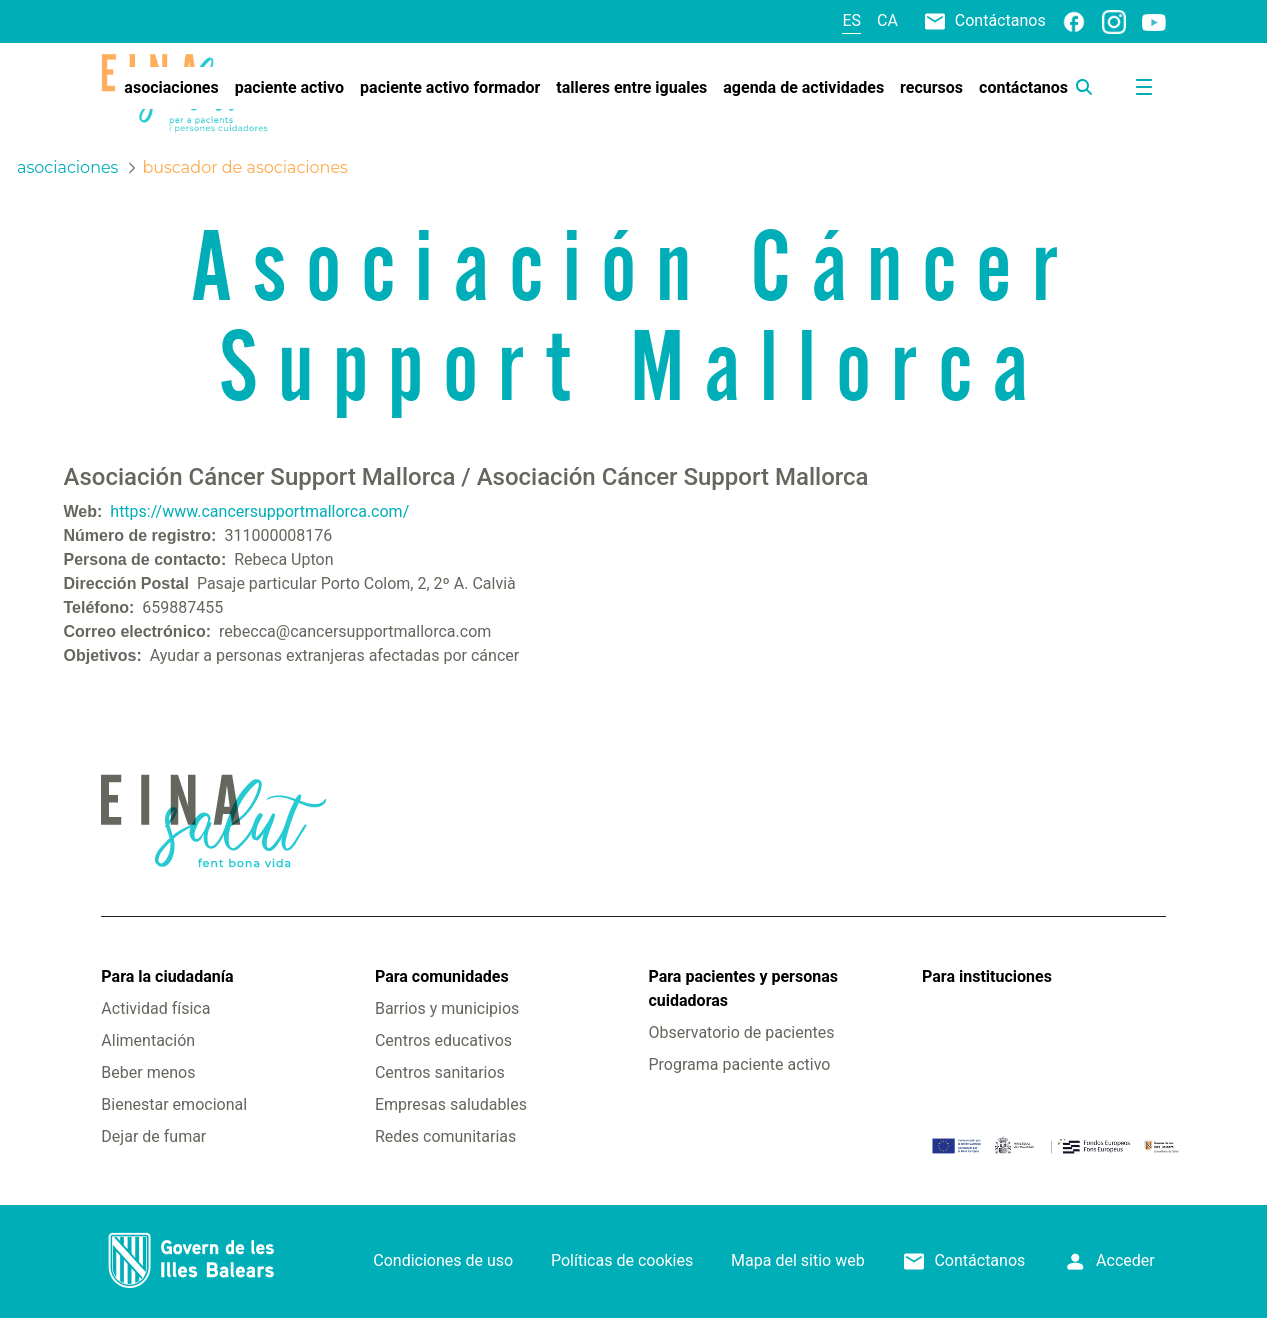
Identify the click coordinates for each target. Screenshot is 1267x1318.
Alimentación (148, 1040)
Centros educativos (443, 1040)
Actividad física (155, 1008)
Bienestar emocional (174, 1104)
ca (887, 20)
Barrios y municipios (447, 1008)
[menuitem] (171, 88)
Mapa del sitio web (798, 1260)
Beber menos (148, 1072)
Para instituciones (987, 976)
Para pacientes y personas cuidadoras (742, 988)
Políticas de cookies (622, 1260)
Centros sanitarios (440, 1072)
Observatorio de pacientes (741, 1032)
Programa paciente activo (739, 1064)
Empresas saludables (451, 1104)
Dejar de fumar (153, 1136)
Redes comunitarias (445, 1136)
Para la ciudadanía (167, 976)
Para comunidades (442, 976)
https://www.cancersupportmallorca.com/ (259, 511)
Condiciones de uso (443, 1260)
